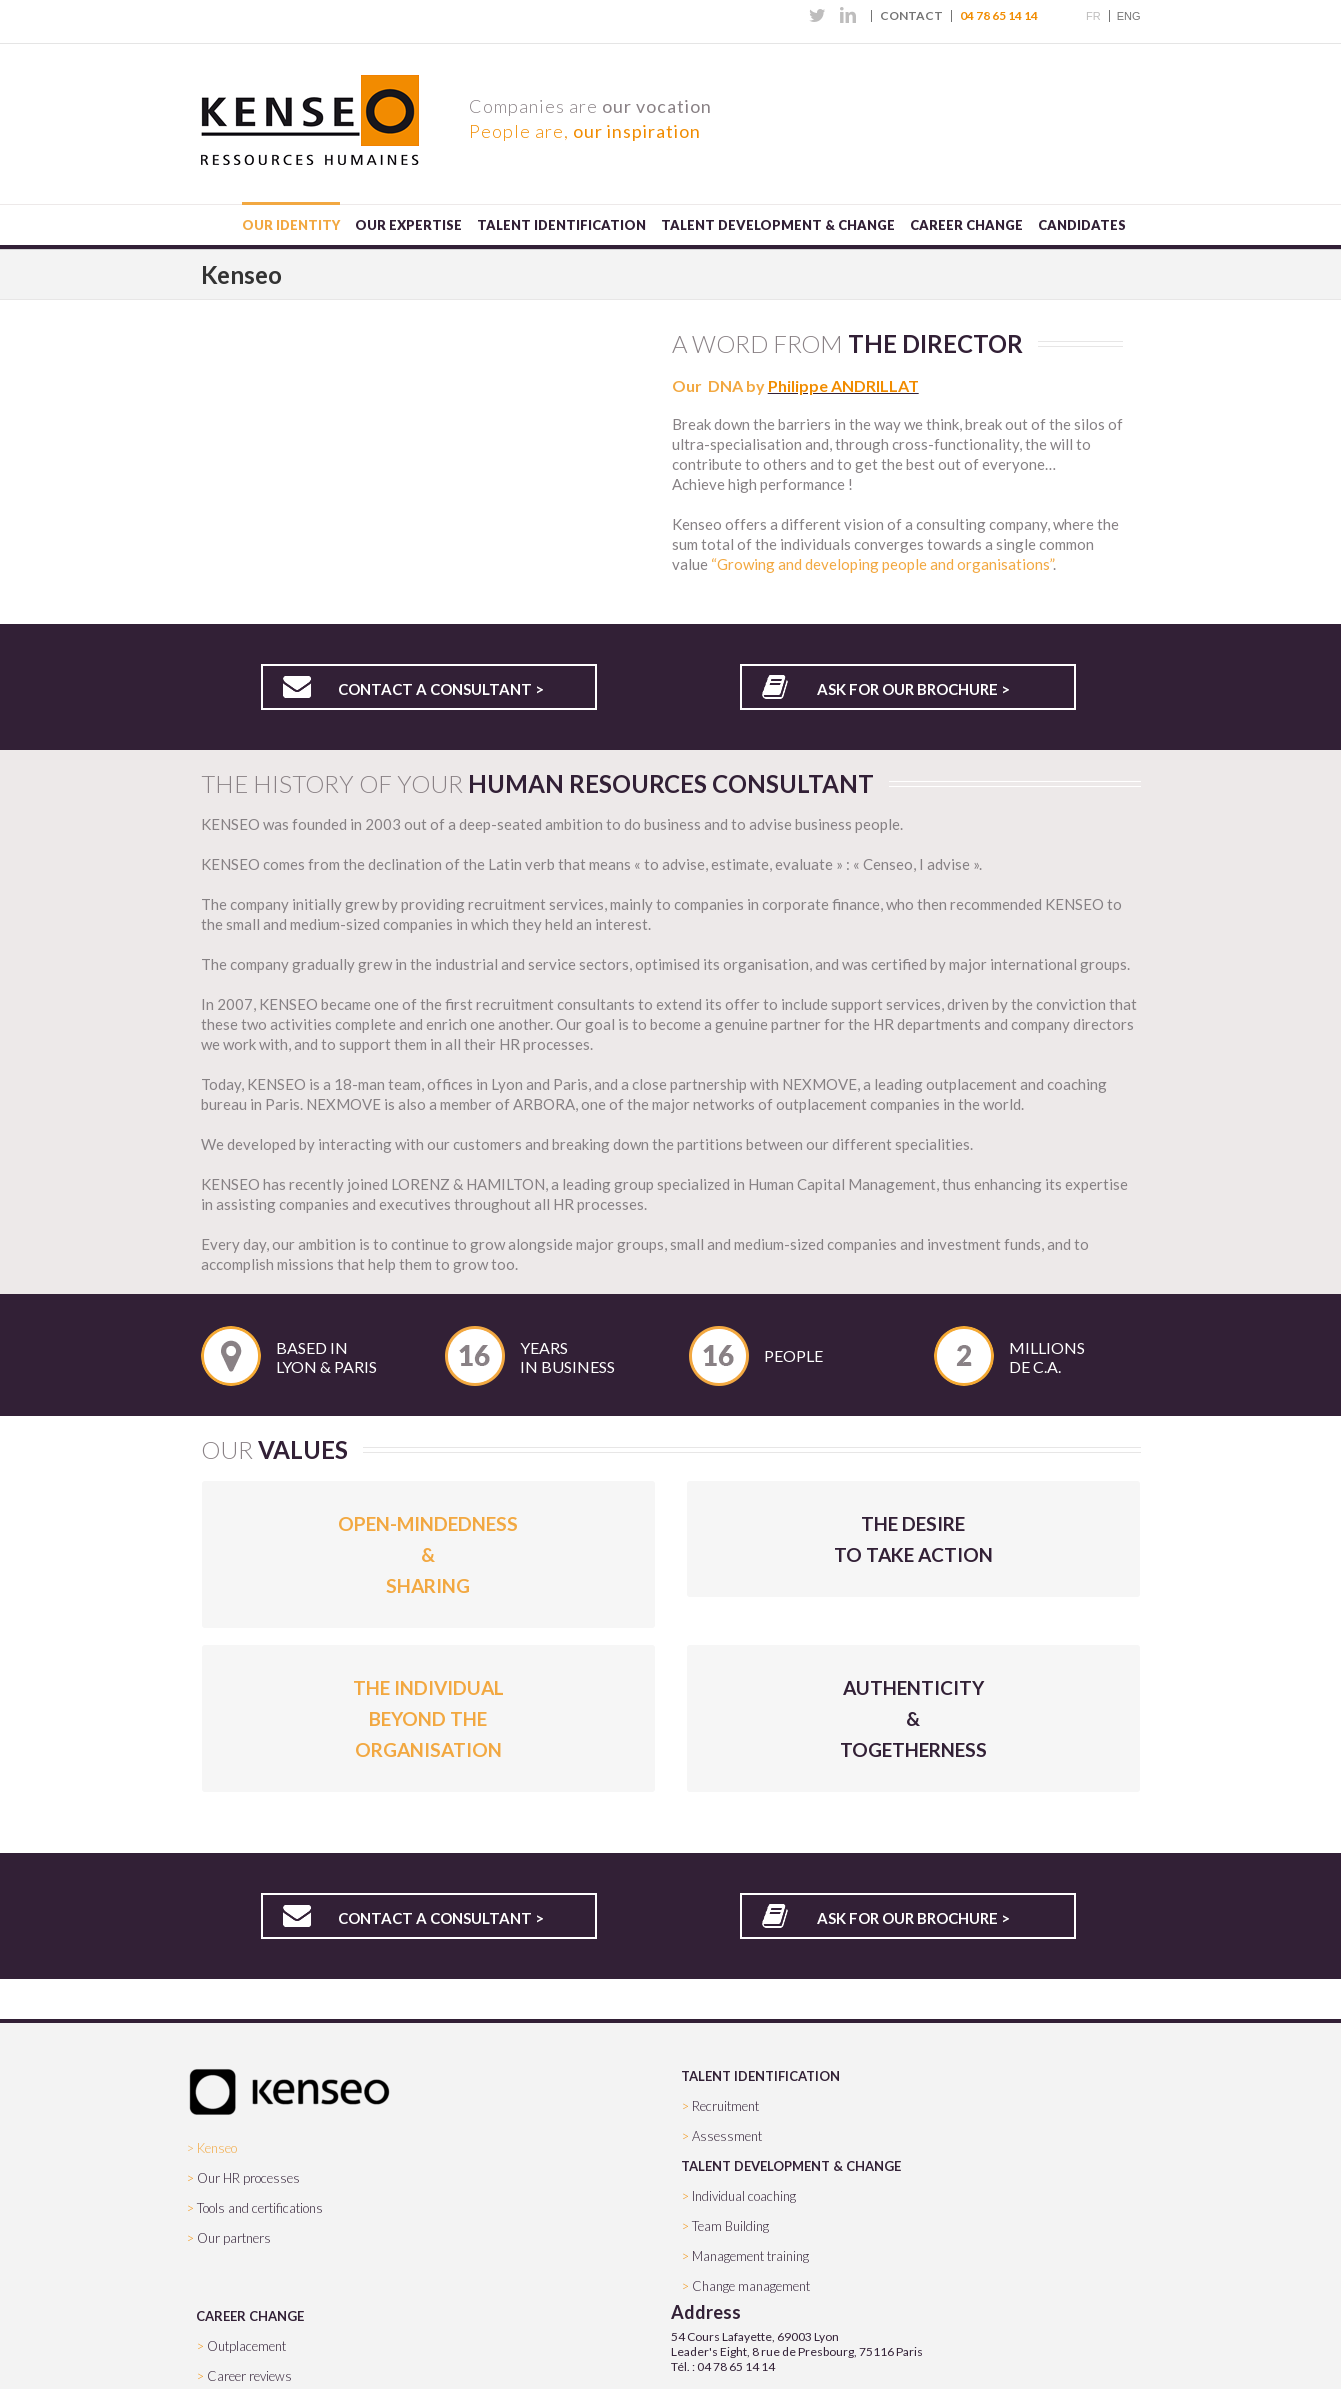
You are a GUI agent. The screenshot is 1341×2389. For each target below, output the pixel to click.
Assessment (727, 2136)
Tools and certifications (260, 2208)
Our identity (291, 225)
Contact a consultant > (441, 689)
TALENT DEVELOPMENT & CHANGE (791, 2166)
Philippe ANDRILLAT (843, 385)
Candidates (1082, 225)
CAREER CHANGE (250, 2316)
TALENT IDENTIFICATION (760, 2076)
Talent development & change (778, 225)
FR (1093, 16)
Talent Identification (561, 225)
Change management (751, 2286)
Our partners (234, 2238)
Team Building (730, 2226)
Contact (911, 16)
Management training (750, 2256)
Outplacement (246, 2346)
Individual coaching (744, 2196)
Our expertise (408, 225)
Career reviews (249, 2376)
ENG (1129, 16)
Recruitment (725, 2106)
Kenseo (217, 2148)
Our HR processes (248, 2178)
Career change (966, 225)
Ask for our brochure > (913, 689)
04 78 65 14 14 (999, 16)
